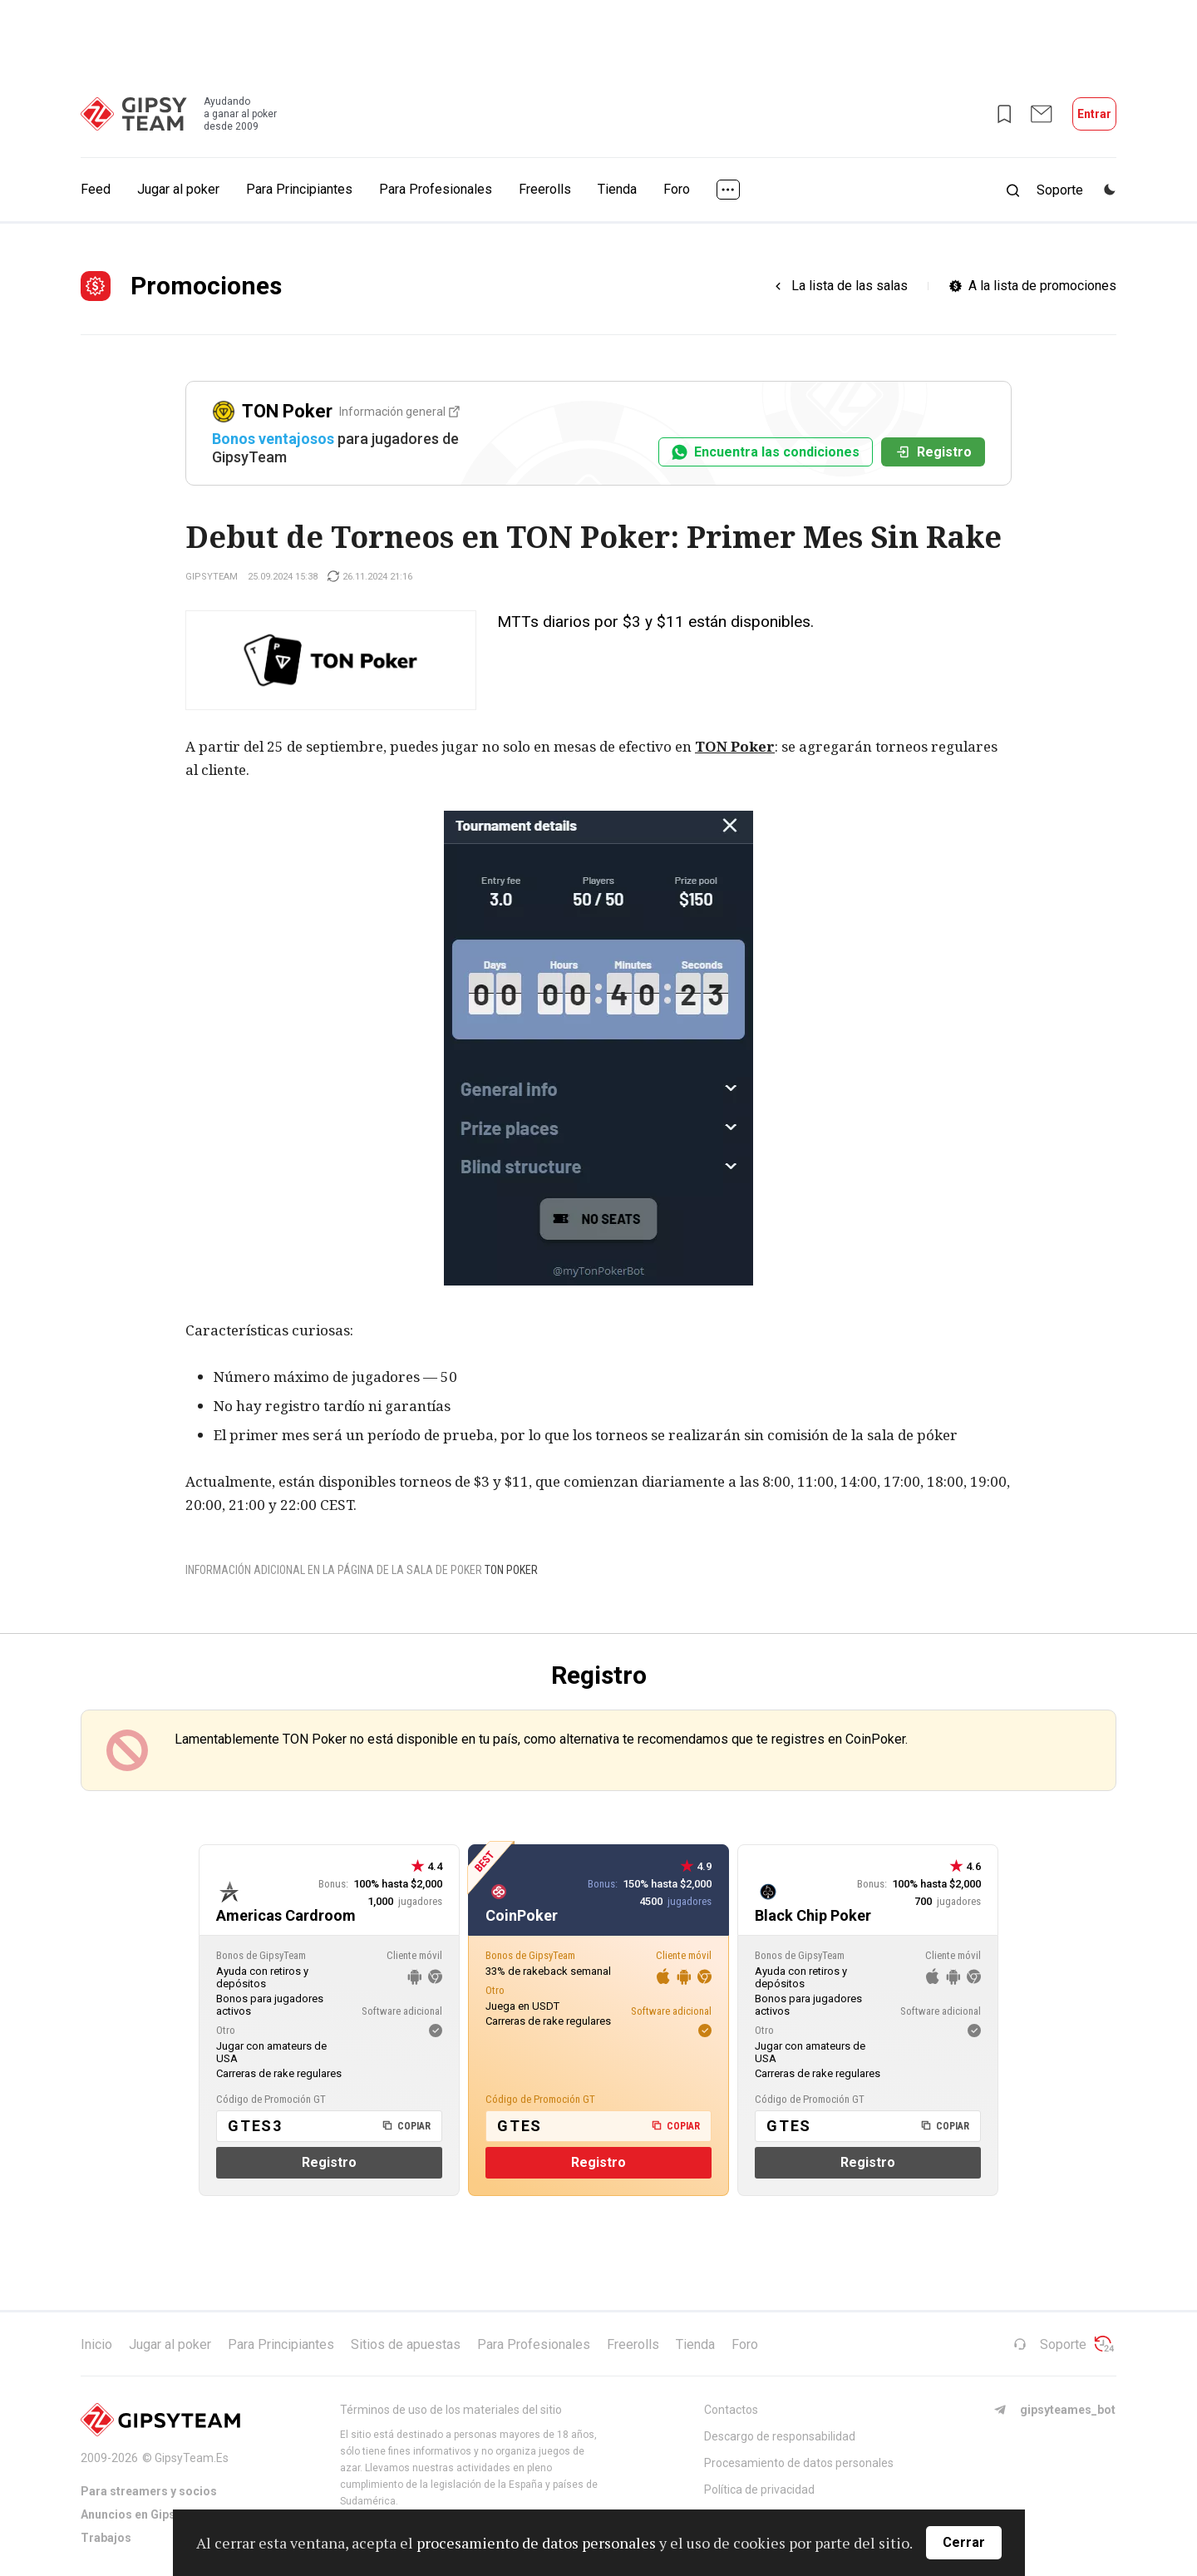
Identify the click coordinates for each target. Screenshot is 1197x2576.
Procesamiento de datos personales (799, 2463)
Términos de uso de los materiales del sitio (451, 2409)
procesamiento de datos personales (536, 2543)
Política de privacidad (759, 2489)
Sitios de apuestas (406, 2344)
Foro (676, 189)
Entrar (1094, 114)
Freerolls (545, 189)
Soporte (1049, 2344)
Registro (933, 452)
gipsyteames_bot (1054, 2409)
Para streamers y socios (149, 2491)
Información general (399, 411)
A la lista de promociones (1042, 286)
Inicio (96, 2344)
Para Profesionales (435, 189)
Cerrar (964, 2542)
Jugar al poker (178, 189)
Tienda (617, 189)
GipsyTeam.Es (192, 2458)
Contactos (731, 2409)
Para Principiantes (299, 189)
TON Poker (735, 746)
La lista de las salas (849, 286)
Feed (96, 189)
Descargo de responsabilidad (779, 2436)
